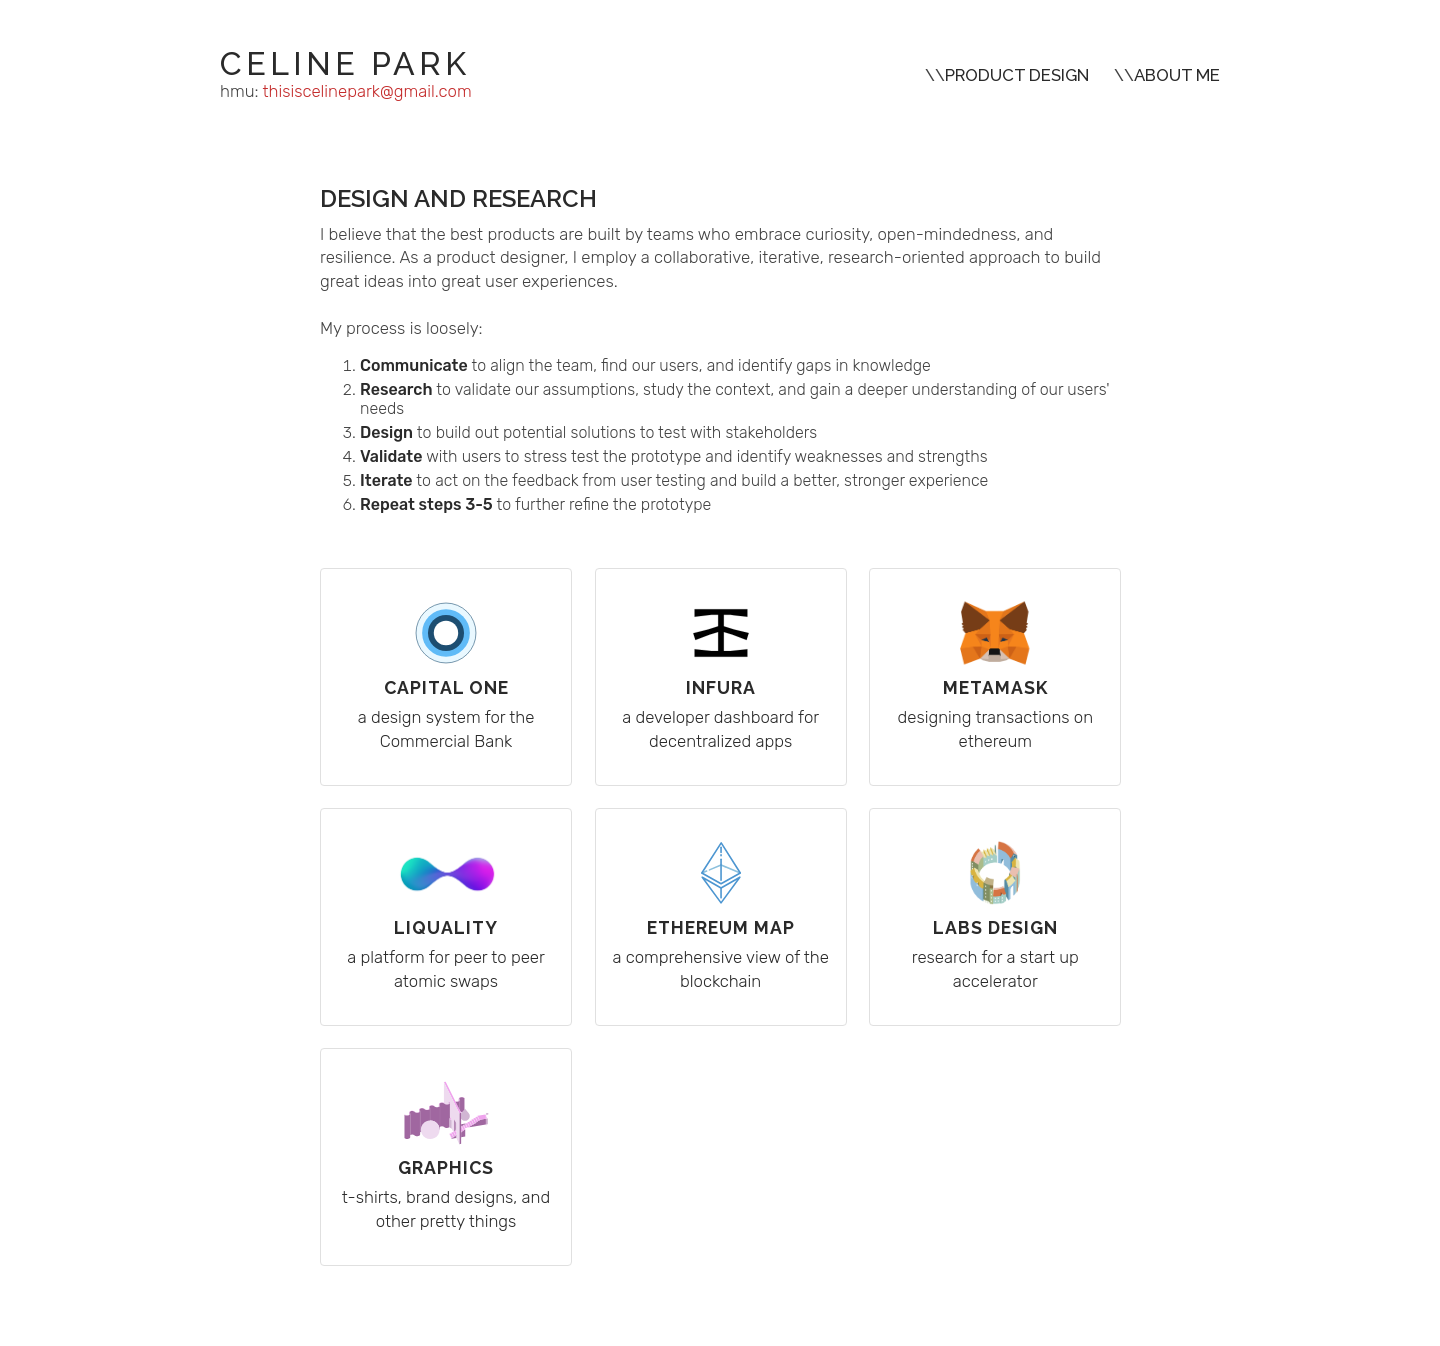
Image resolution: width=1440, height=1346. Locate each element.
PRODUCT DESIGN (1017, 75)
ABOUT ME (1177, 75)
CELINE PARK (345, 63)
